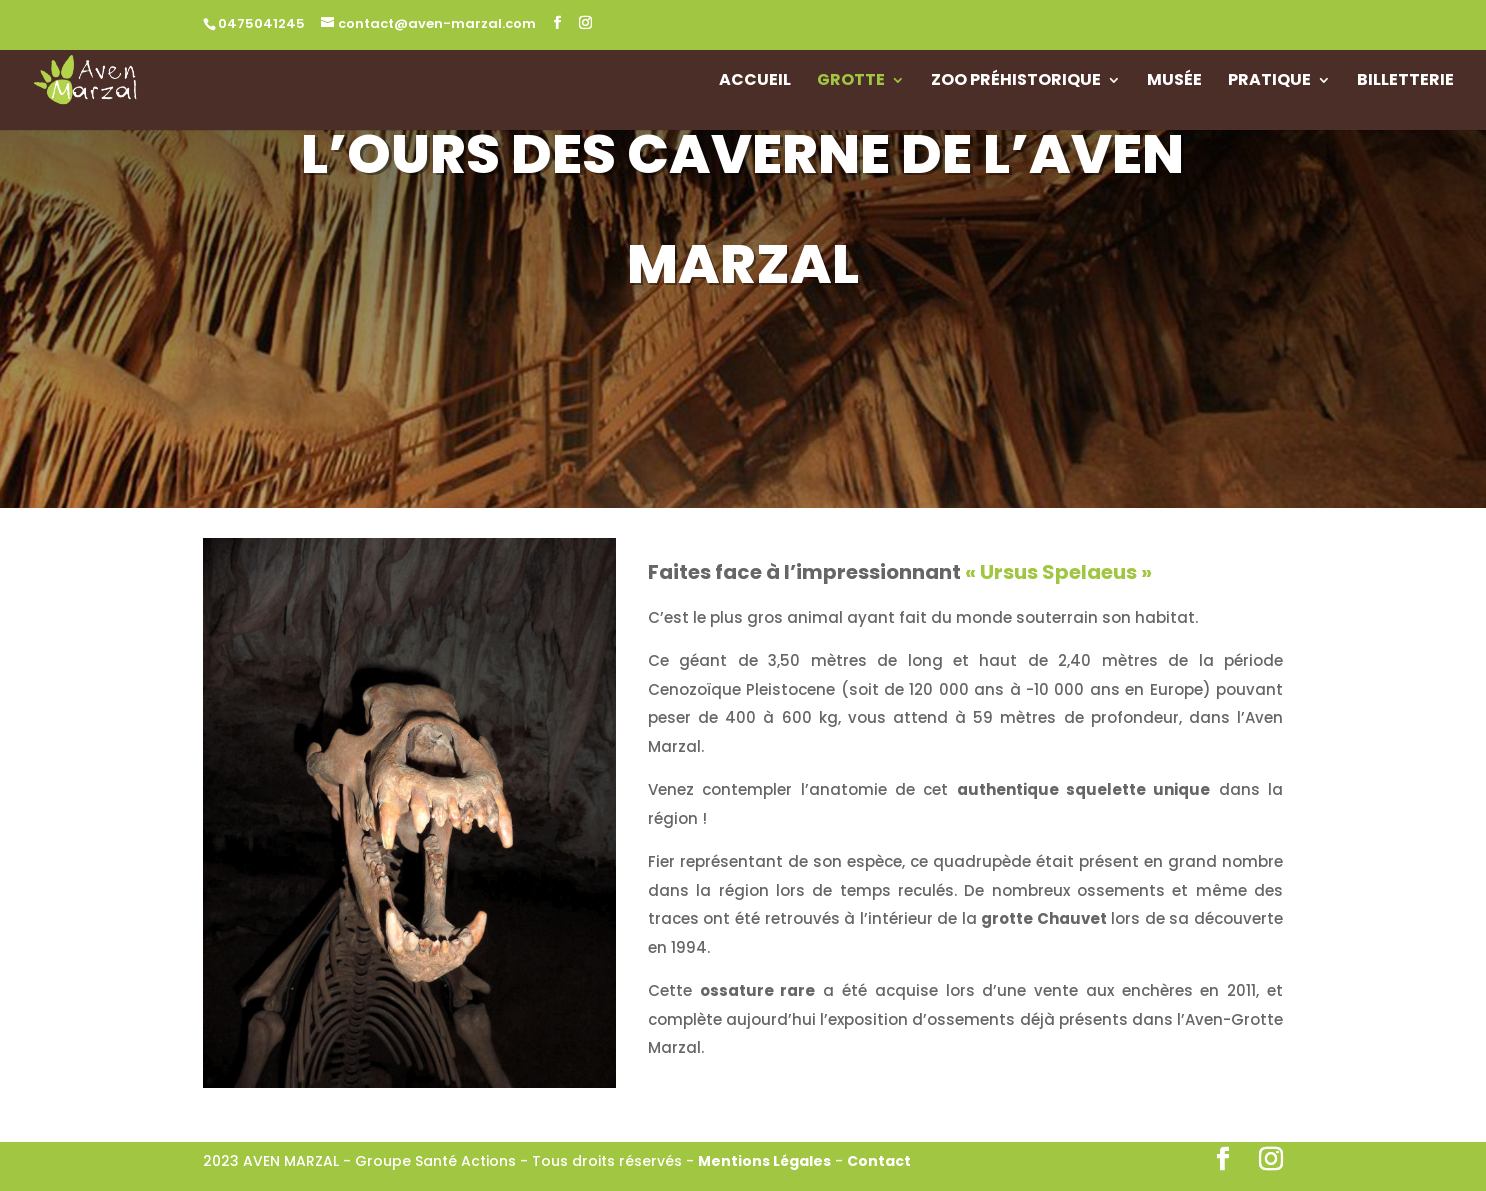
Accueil (755, 82)
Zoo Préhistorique (1016, 82)
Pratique (1269, 82)
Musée (1174, 82)
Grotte (851, 82)
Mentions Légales (764, 1161)
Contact (879, 1161)
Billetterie (1405, 82)
